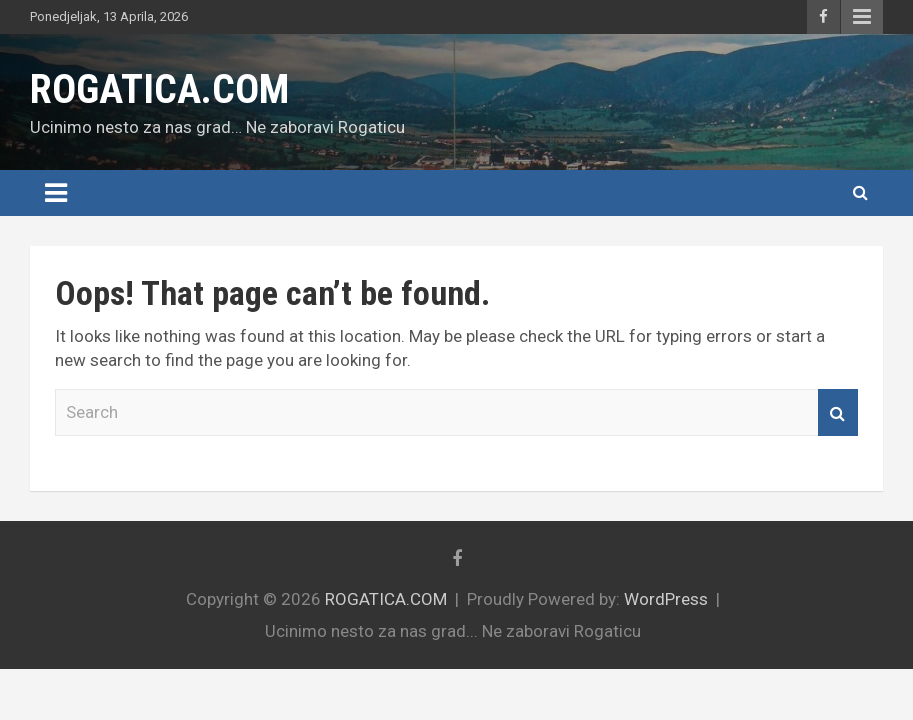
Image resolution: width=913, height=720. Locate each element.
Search (838, 413)
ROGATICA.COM (159, 89)
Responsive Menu (862, 17)
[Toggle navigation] (56, 193)
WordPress (666, 599)
